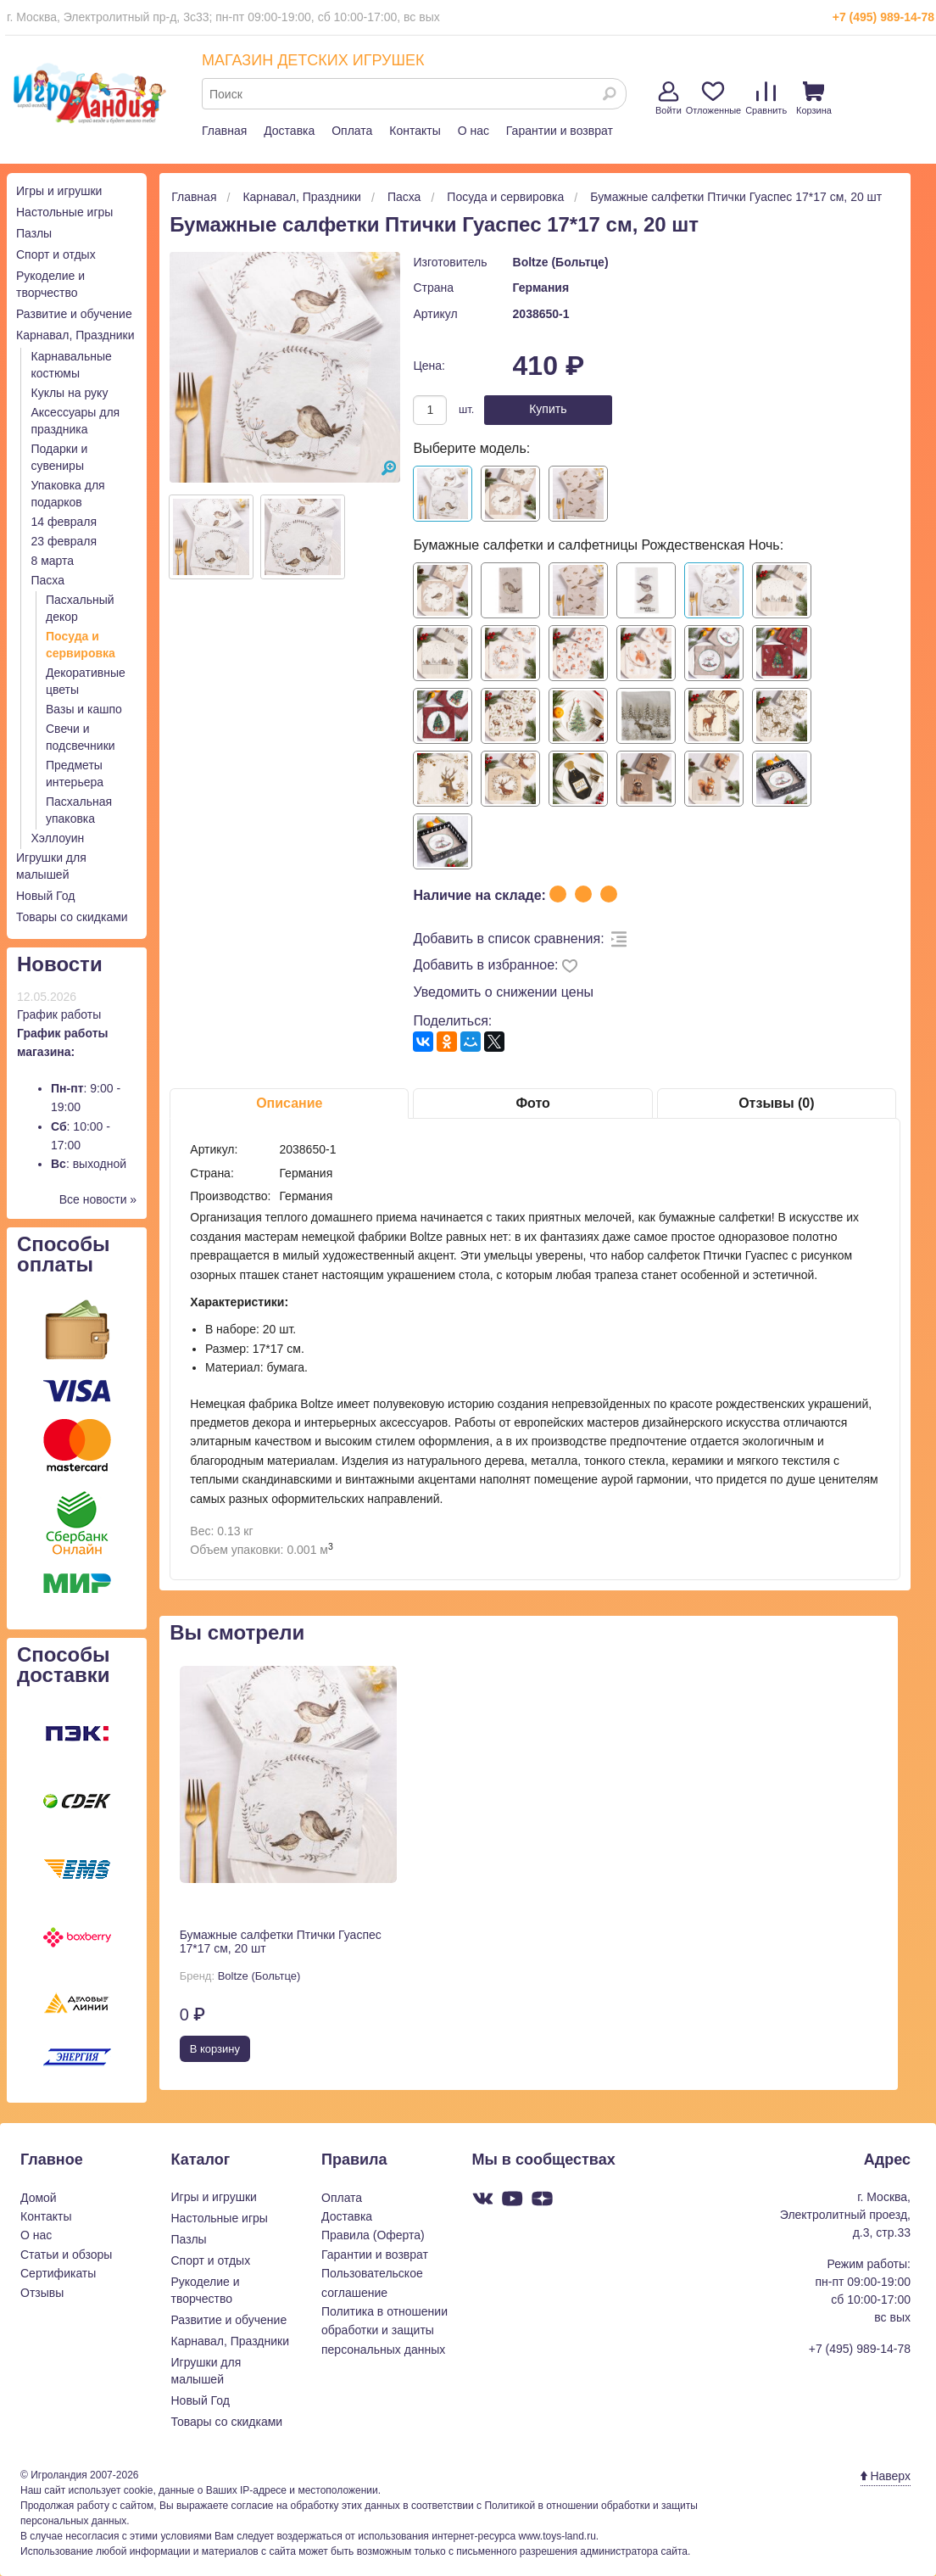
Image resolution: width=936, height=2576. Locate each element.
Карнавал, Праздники (75, 335)
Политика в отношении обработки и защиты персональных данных (384, 2330)
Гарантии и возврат (559, 130)
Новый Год (45, 895)
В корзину (215, 2048)
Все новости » (98, 1199)
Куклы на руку (70, 393)
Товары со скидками (72, 917)
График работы (59, 1014)
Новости (60, 964)
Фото (532, 1103)
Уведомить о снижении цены (503, 992)
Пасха (47, 580)
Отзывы (42, 2292)
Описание (289, 1103)
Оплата (352, 130)
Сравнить (766, 98)
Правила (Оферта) (373, 2235)
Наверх (886, 2476)
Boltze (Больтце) (561, 262)
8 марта (53, 560)
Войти (668, 98)
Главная (224, 130)
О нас (473, 130)
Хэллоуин (58, 838)
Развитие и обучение (74, 314)
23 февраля (64, 541)
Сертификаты (58, 2273)
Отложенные (714, 98)
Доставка (289, 130)
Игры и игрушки (59, 191)
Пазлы (34, 233)
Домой (38, 2197)
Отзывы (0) (776, 1103)
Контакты (414, 130)
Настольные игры (64, 212)
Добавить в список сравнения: (508, 938)
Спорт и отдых (56, 254)
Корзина (814, 98)
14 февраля (64, 521)
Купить (547, 409)
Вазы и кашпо (84, 709)
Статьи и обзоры (66, 2254)
